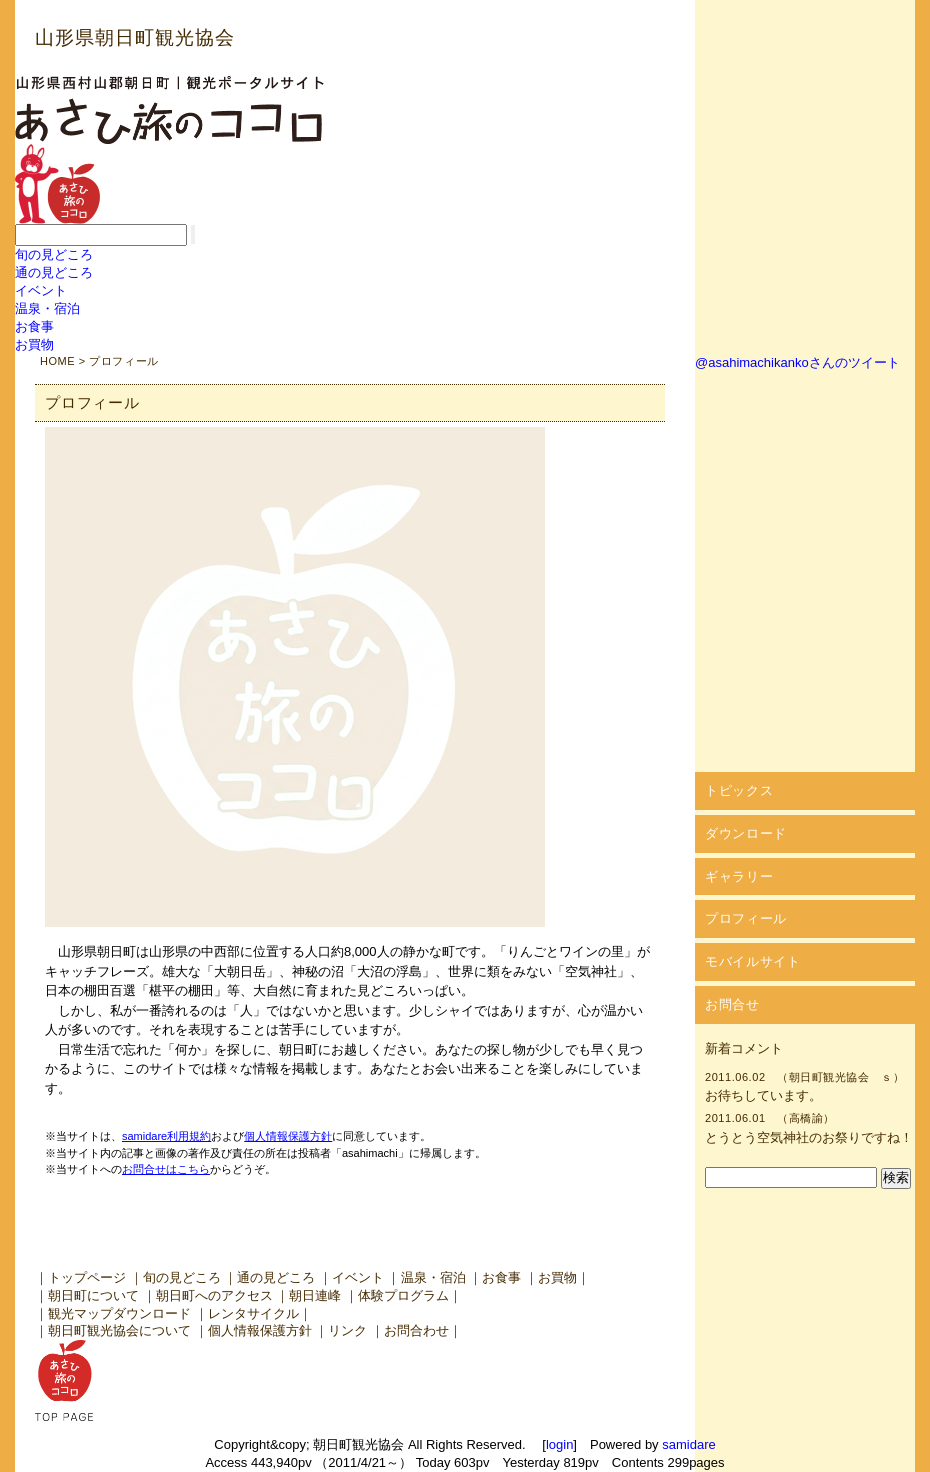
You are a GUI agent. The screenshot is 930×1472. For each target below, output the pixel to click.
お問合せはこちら (166, 1169)
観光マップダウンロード (119, 1313)
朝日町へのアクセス (214, 1295)
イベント (41, 290)
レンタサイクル (253, 1313)
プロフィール (746, 918)
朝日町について (93, 1295)
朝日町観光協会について (119, 1330)
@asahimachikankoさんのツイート (797, 362)
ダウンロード (746, 833)
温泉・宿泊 (47, 308)
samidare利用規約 (166, 1136)
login (559, 1444)
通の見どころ (54, 272)
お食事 (34, 326)
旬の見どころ (54, 254)
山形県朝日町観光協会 (135, 37)
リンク (347, 1330)
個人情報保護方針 (288, 1136)
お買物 (34, 344)
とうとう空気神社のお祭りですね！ (809, 1137)
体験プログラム (403, 1295)
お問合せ (732, 1004)
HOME (57, 361)
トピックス (739, 790)
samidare (688, 1444)
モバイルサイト (753, 961)
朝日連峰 (315, 1295)
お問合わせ (416, 1330)
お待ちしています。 (763, 1095)
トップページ (87, 1277)
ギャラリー (739, 876)
